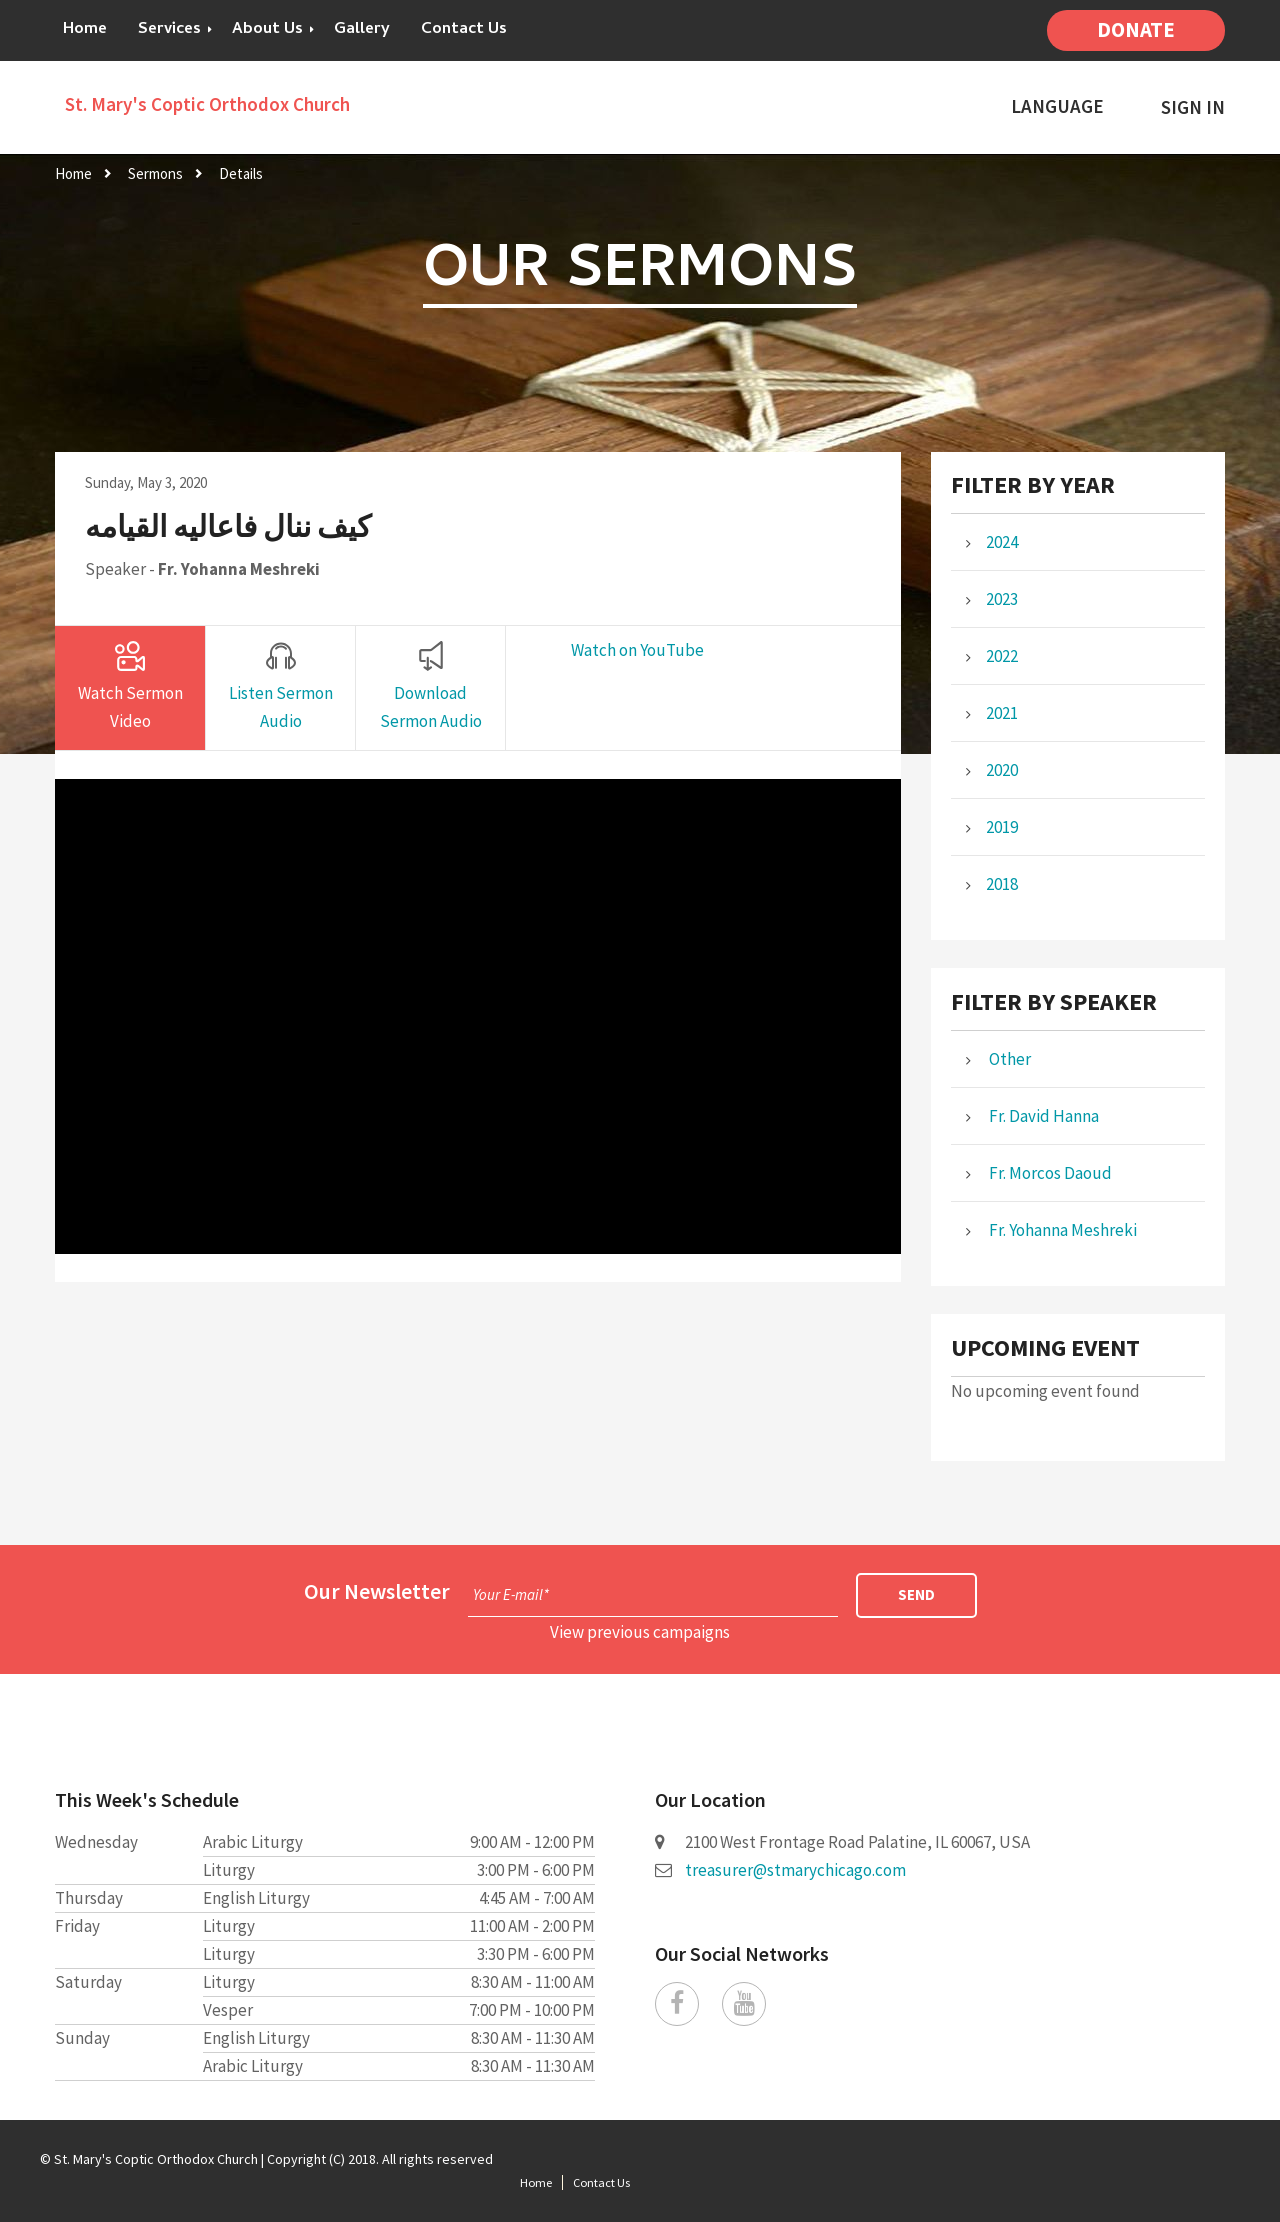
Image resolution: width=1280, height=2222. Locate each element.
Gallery (362, 30)
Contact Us (464, 30)
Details (241, 173)
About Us (267, 30)
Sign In (1193, 107)
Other (1008, 1059)
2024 (1002, 542)
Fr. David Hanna (1042, 1116)
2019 (1002, 827)
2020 (1002, 770)
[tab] (130, 688)
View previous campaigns (640, 1632)
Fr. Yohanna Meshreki (239, 569)
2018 (1002, 884)
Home (85, 30)
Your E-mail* (511, 1594)
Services (169, 30)
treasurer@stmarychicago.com (795, 1870)
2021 (1002, 713)
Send (916, 1594)
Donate (1136, 29)
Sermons (155, 173)
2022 (1002, 656)
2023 (1002, 599)
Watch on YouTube (637, 650)
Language (1057, 106)
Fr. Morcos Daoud (1049, 1173)
